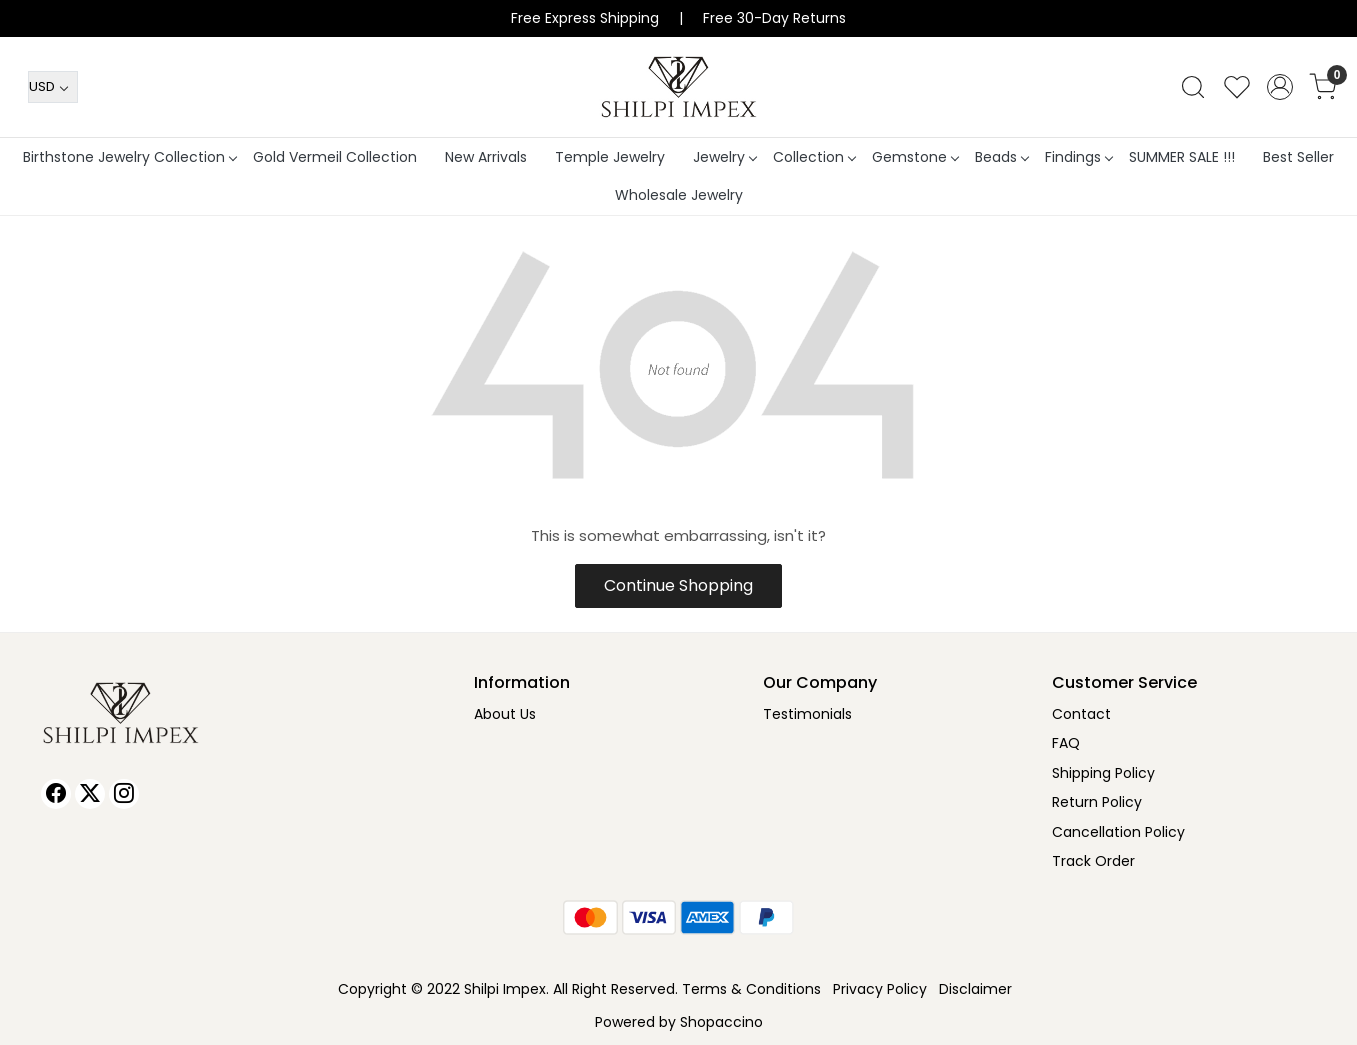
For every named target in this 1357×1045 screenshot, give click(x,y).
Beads (1001, 157)
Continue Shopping (678, 585)
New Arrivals (486, 157)
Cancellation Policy (1118, 832)
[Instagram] (124, 794)
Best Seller (1298, 157)
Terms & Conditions (751, 989)
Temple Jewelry (610, 157)
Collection (814, 157)
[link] (1193, 87)
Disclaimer (975, 989)
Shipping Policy (1103, 773)
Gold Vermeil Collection (335, 157)
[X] (90, 794)
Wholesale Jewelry (679, 195)
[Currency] (53, 87)
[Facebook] (56, 794)
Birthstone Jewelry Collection (129, 157)
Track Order (1093, 861)
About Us (505, 714)
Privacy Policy (880, 989)
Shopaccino (721, 1022)
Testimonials (807, 714)
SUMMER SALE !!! (1182, 157)
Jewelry (724, 157)
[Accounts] (1280, 87)
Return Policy (1097, 802)
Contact (1081, 714)
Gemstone (915, 157)
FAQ (1066, 743)
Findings (1078, 157)
